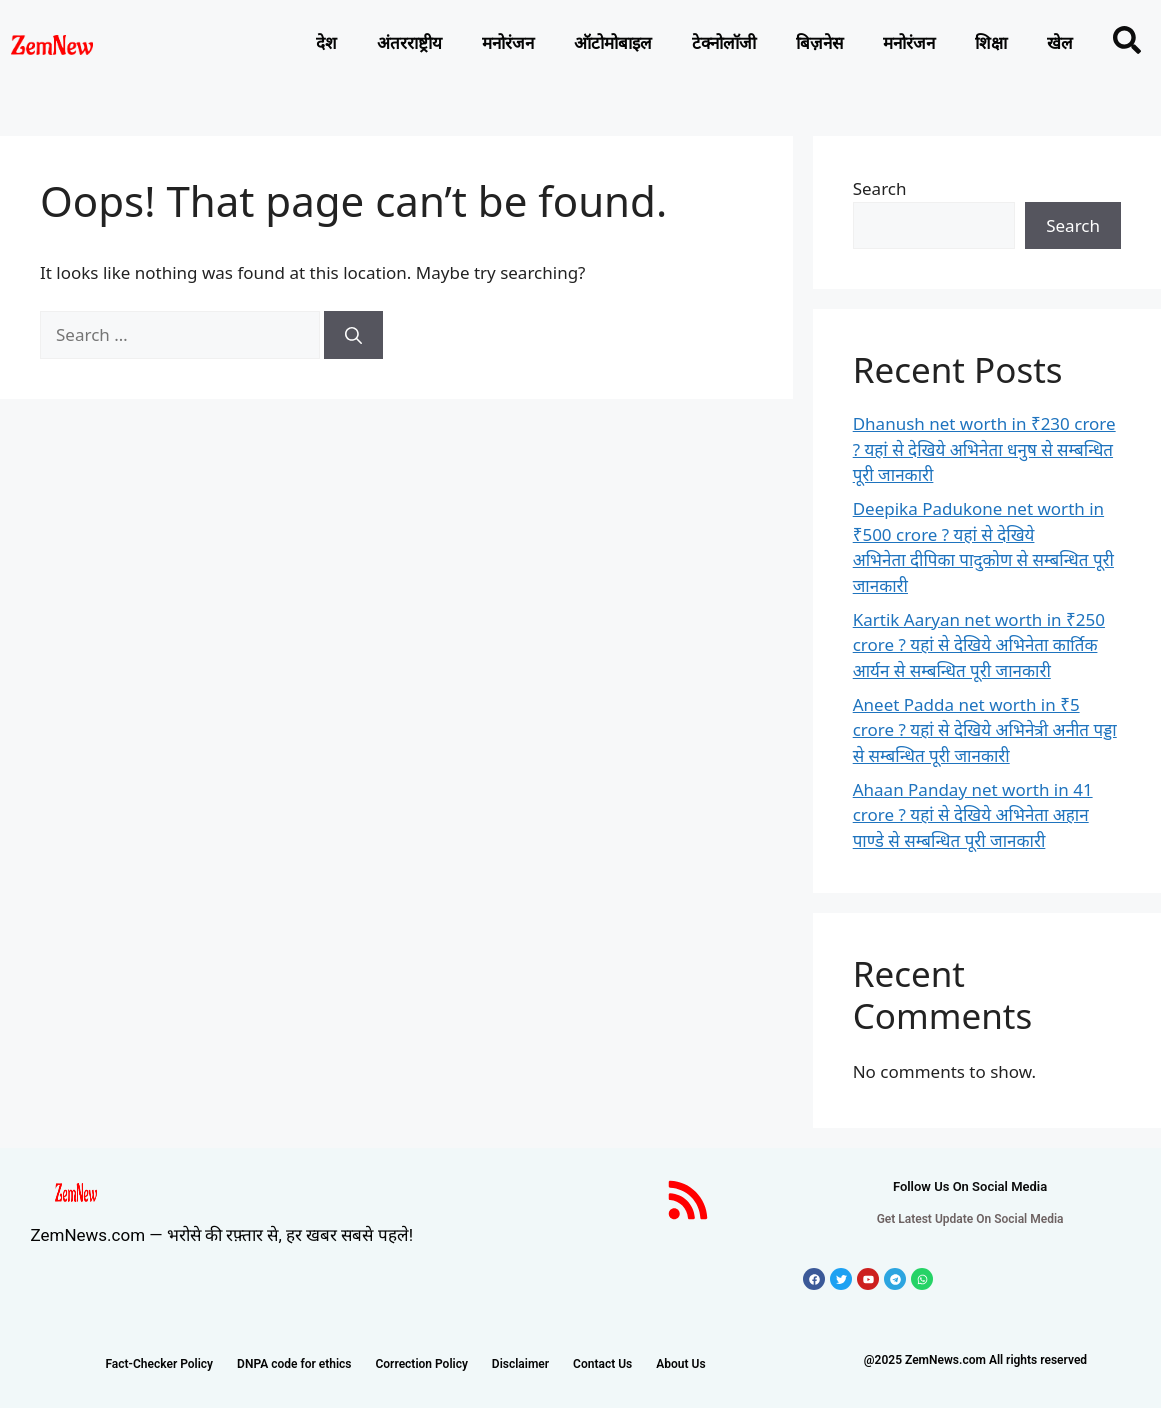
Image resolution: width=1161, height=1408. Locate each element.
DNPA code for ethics (294, 1364)
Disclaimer (520, 1364)
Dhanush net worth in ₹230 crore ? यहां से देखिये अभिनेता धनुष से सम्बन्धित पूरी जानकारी (984, 449)
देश (326, 43)
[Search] (353, 335)
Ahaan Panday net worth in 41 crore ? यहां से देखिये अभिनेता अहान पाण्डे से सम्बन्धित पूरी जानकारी (973, 815)
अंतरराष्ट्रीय (409, 43)
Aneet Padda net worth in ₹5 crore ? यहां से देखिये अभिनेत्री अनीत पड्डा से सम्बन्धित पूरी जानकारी (985, 730)
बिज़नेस (819, 43)
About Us (680, 1364)
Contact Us (602, 1364)
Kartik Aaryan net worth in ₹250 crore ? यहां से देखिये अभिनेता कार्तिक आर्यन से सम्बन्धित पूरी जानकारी (979, 645)
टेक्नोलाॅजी (724, 43)
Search (880, 188)
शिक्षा (991, 43)
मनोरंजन (508, 43)
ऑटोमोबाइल (613, 43)
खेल (1060, 43)
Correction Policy (421, 1364)
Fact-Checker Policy (159, 1364)
